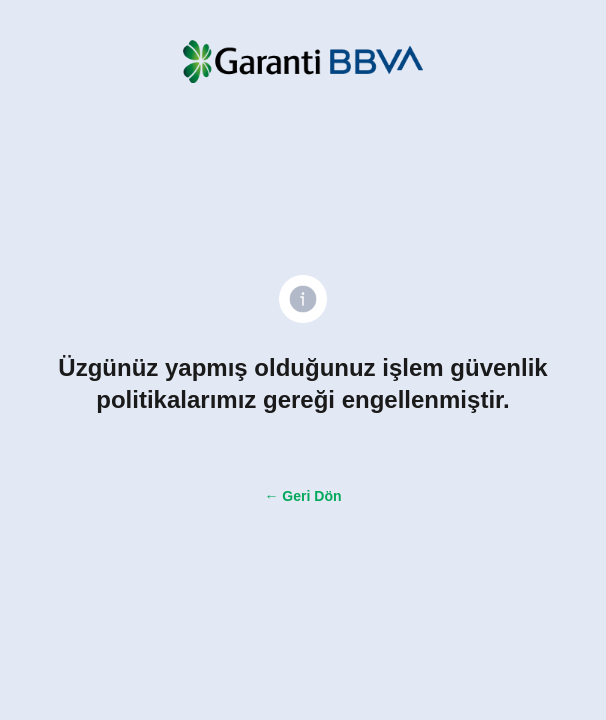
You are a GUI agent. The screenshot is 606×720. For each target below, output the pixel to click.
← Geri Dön (302, 496)
